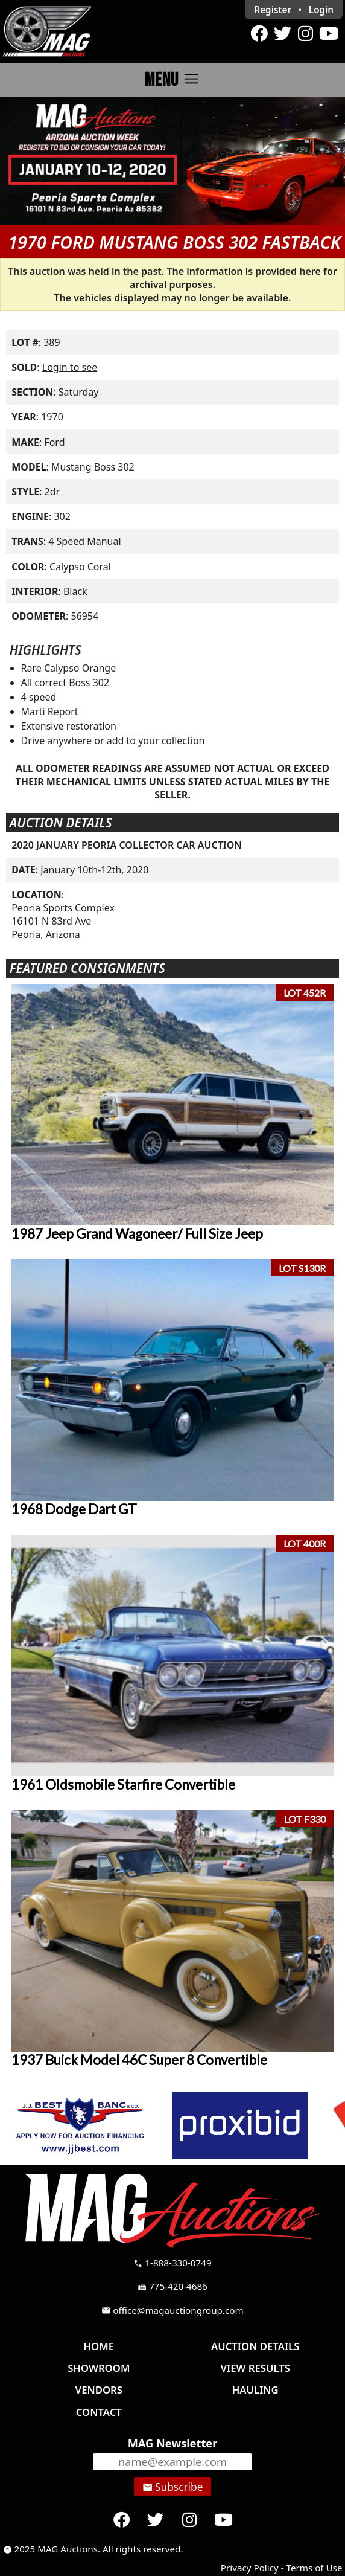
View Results (255, 2368)
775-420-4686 (172, 2286)
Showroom (99, 2368)
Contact (99, 2412)
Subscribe (172, 2486)
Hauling (255, 2390)
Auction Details (255, 2346)
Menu (173, 79)
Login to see (69, 367)
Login (321, 10)
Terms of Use (314, 2568)
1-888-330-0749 (172, 2262)
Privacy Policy (250, 2568)
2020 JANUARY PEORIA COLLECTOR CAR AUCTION (126, 845)
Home (98, 2346)
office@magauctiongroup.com (172, 2310)
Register (272, 10)
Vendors (98, 2390)
